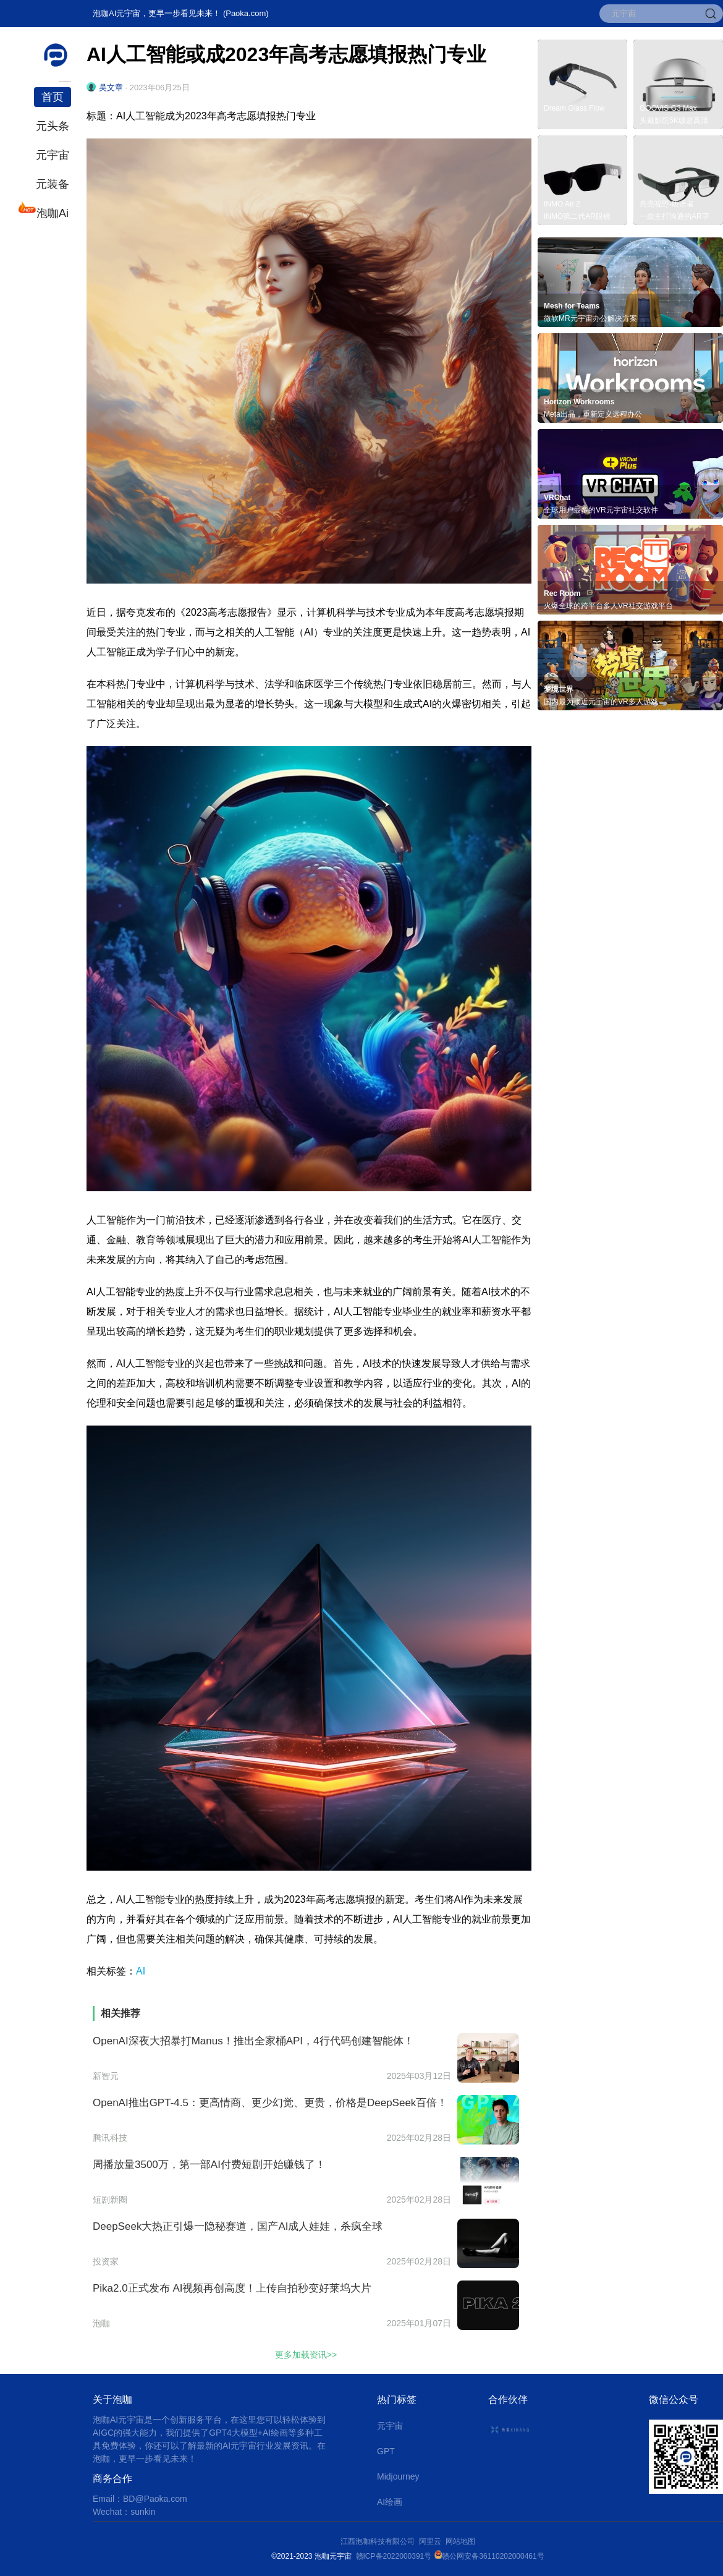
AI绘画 (389, 2502)
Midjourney (398, 2476)
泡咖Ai (51, 211)
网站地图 (460, 2541)
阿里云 (432, 2541)
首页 (52, 97)
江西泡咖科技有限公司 (378, 2541)
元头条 (52, 126)
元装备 (52, 184)
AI (140, 1971)
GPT (386, 2451)
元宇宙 (52, 155)
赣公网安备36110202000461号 (493, 2556)
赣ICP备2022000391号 (394, 2556)
